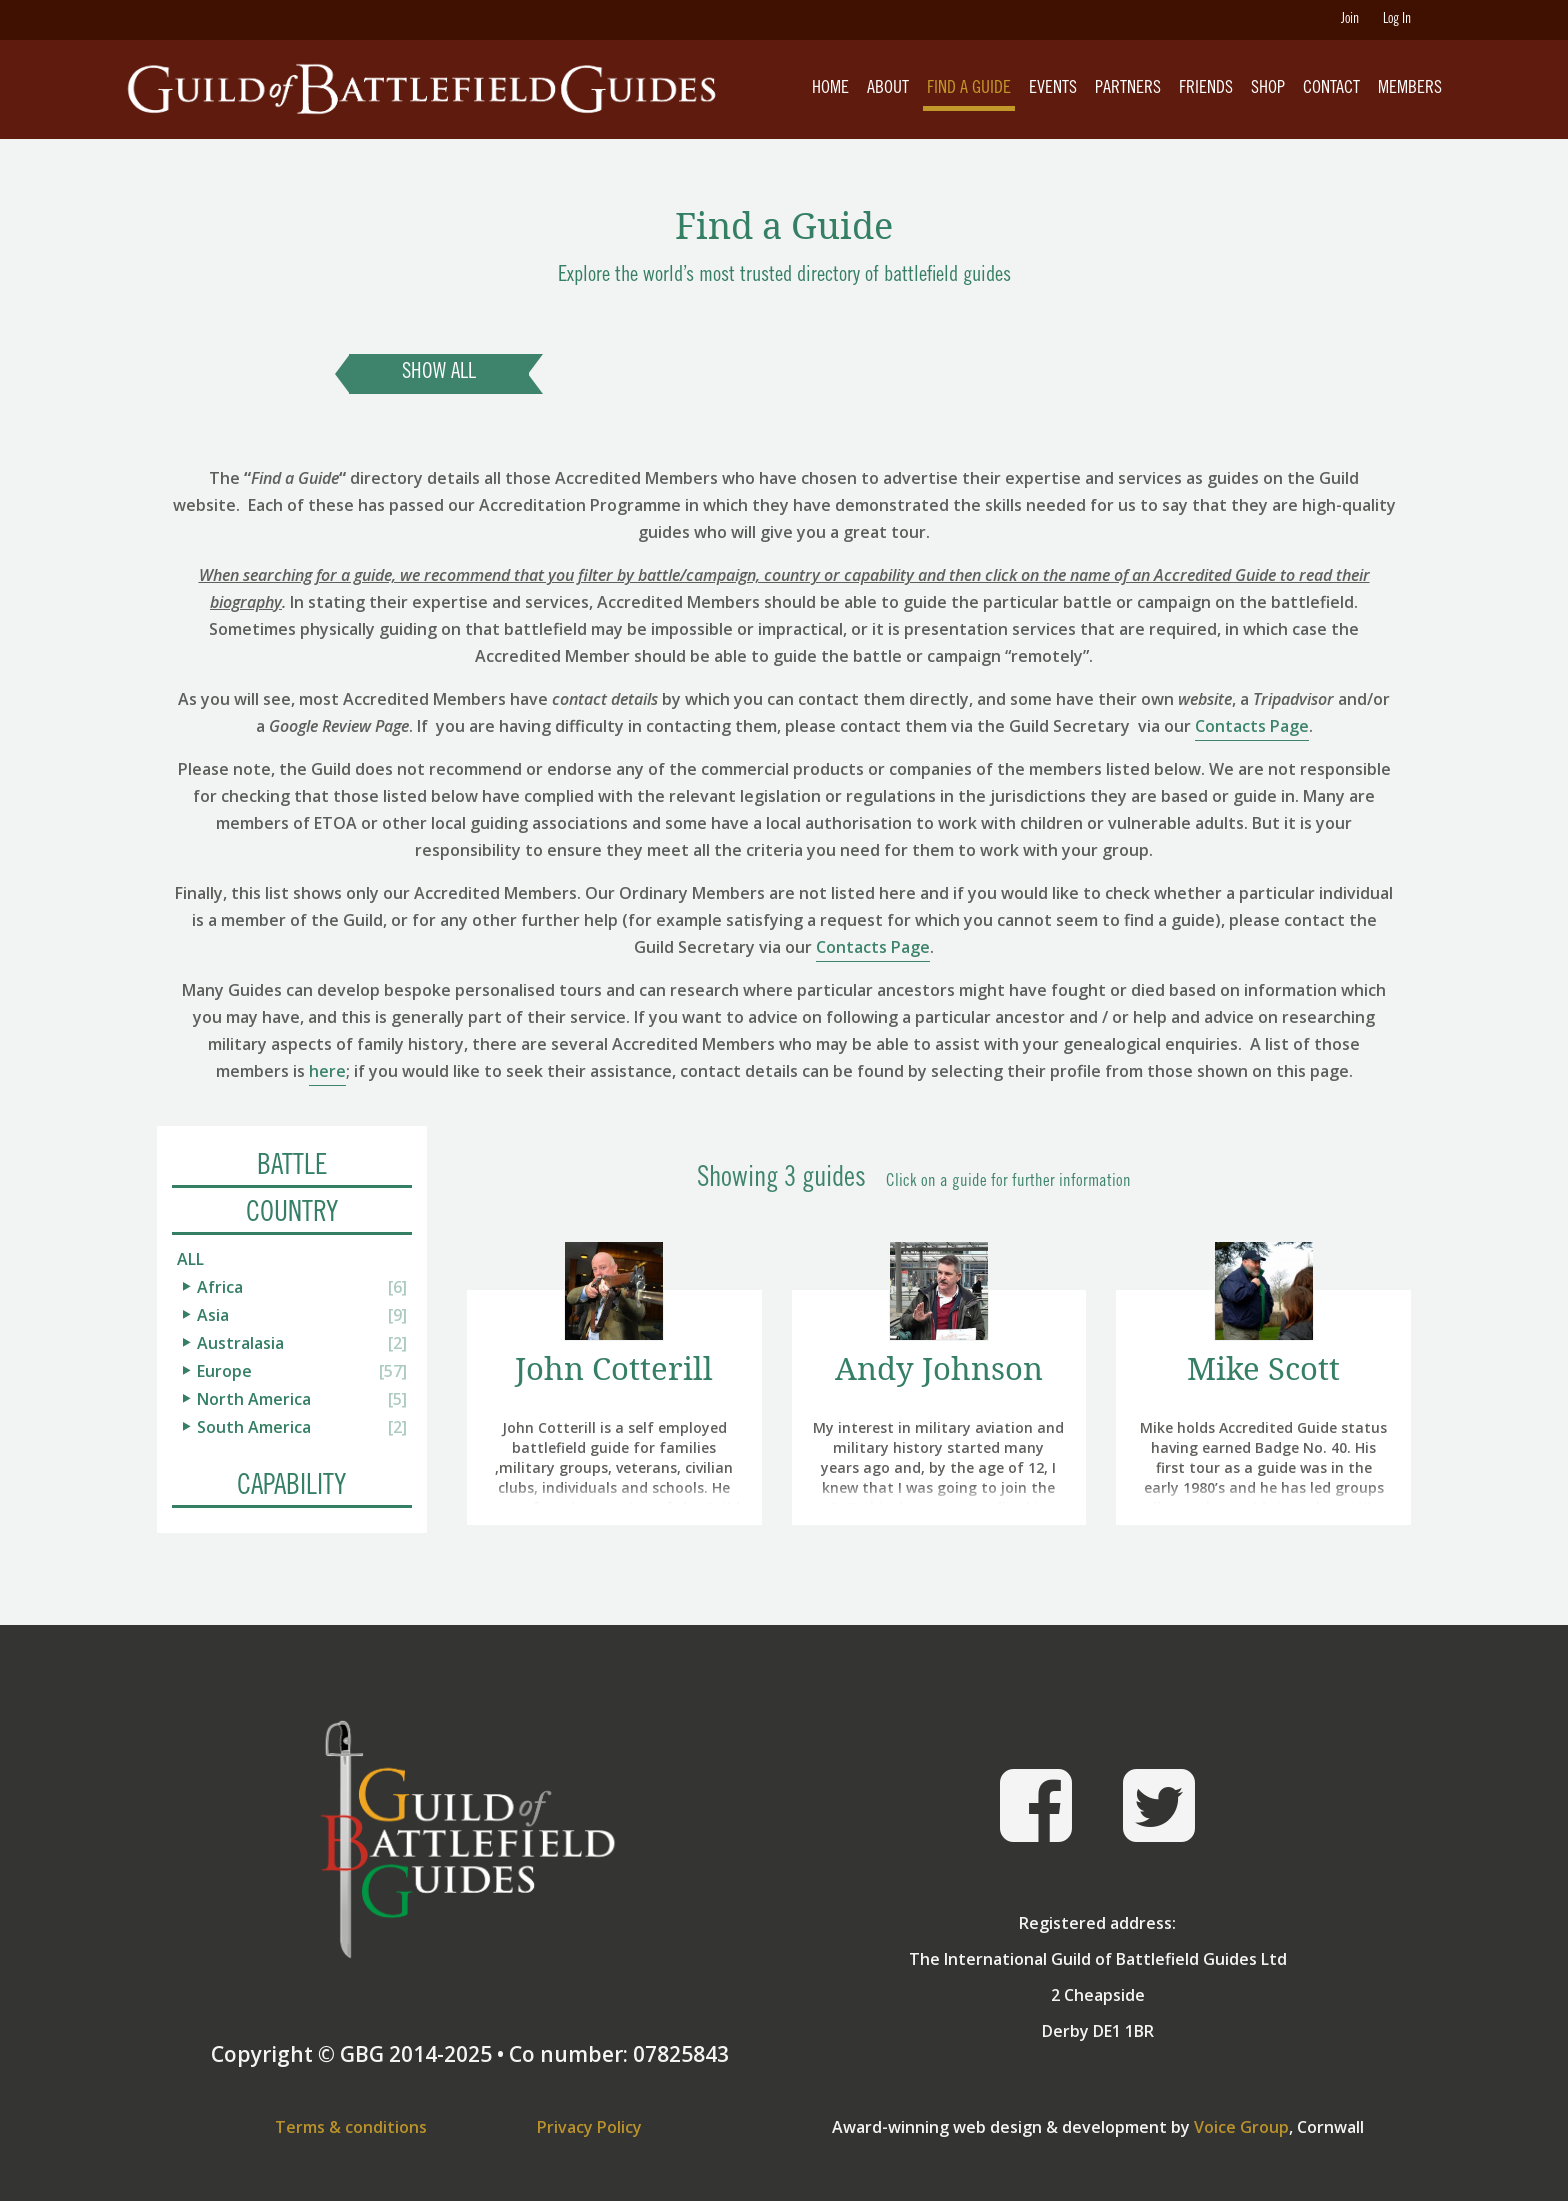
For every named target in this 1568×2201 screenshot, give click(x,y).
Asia (213, 1315)
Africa (220, 1287)
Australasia (240, 1343)
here (327, 1071)
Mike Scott (1263, 1368)
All (190, 1259)
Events (1053, 89)
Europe (224, 1371)
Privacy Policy (589, 2127)
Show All (439, 373)
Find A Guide (969, 89)
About (888, 89)
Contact (1331, 89)
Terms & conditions (351, 2127)
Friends (1206, 89)
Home (830, 89)
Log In (1397, 20)
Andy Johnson (939, 1368)
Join (1350, 20)
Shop (1268, 89)
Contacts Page (1252, 726)
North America (254, 1399)
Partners (1128, 89)
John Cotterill (614, 1368)
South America (254, 1427)
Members (1410, 89)
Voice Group (1241, 2127)
